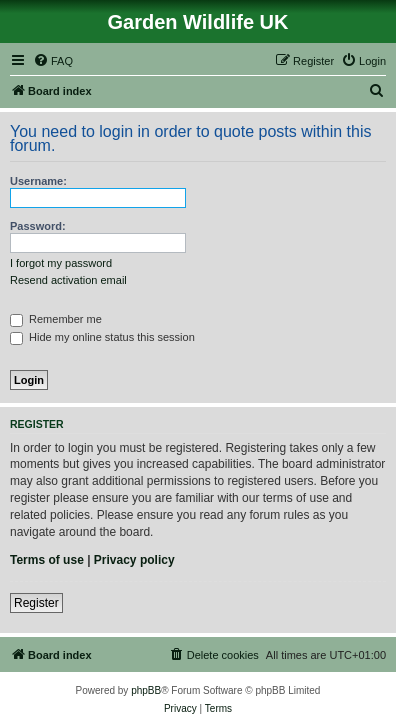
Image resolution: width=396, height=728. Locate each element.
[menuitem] (53, 61)
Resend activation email (68, 280)
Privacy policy (134, 560)
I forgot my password (61, 263)
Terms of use (47, 560)
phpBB (146, 690)
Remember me (56, 319)
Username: (38, 181)
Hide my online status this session (102, 337)
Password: (38, 226)
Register (36, 603)
